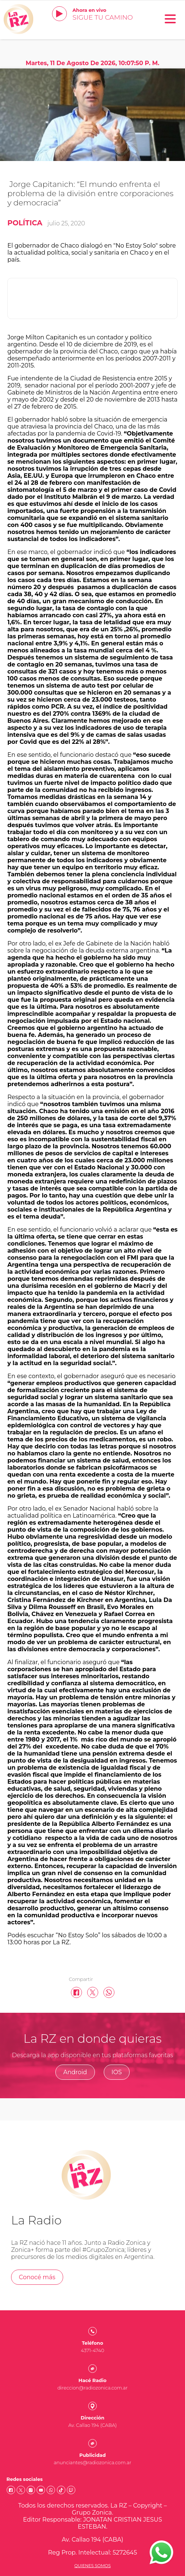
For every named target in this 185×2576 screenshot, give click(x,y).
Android (75, 2072)
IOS (117, 2072)
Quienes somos (92, 2565)
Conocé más (37, 2277)
